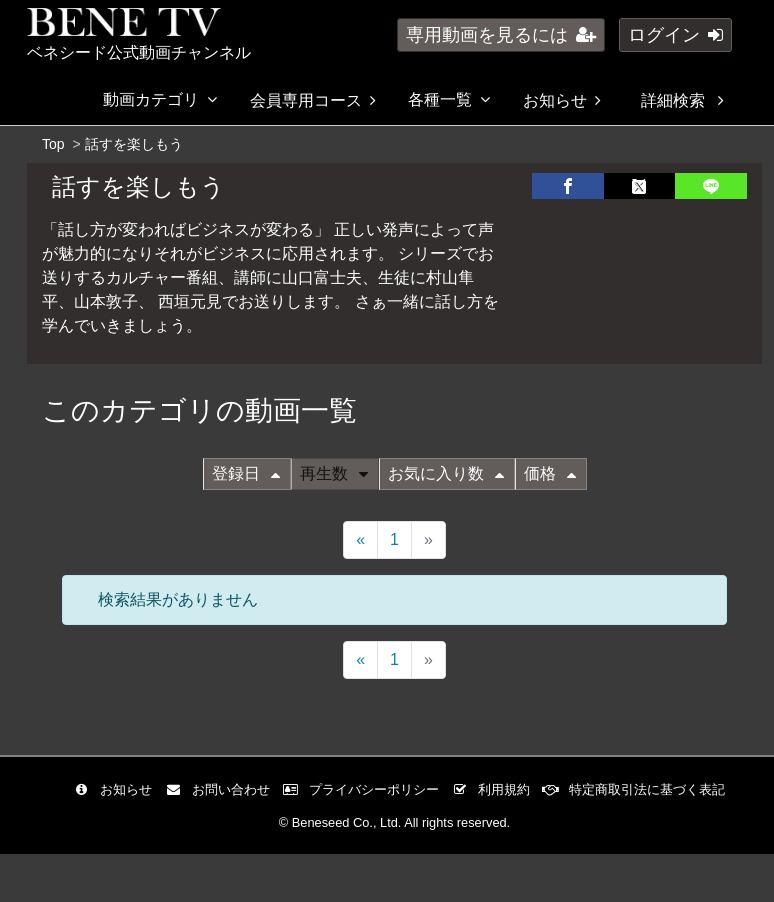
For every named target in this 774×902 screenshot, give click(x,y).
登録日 (246, 473)
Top (53, 144)
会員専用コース (313, 100)
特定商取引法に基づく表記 (638, 789)
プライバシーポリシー (365, 789)
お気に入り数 (446, 473)
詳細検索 (682, 100)
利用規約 (495, 789)
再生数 (334, 473)
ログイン (675, 35)
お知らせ (562, 100)
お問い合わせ (222, 789)
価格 (550, 473)
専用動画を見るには (501, 35)
